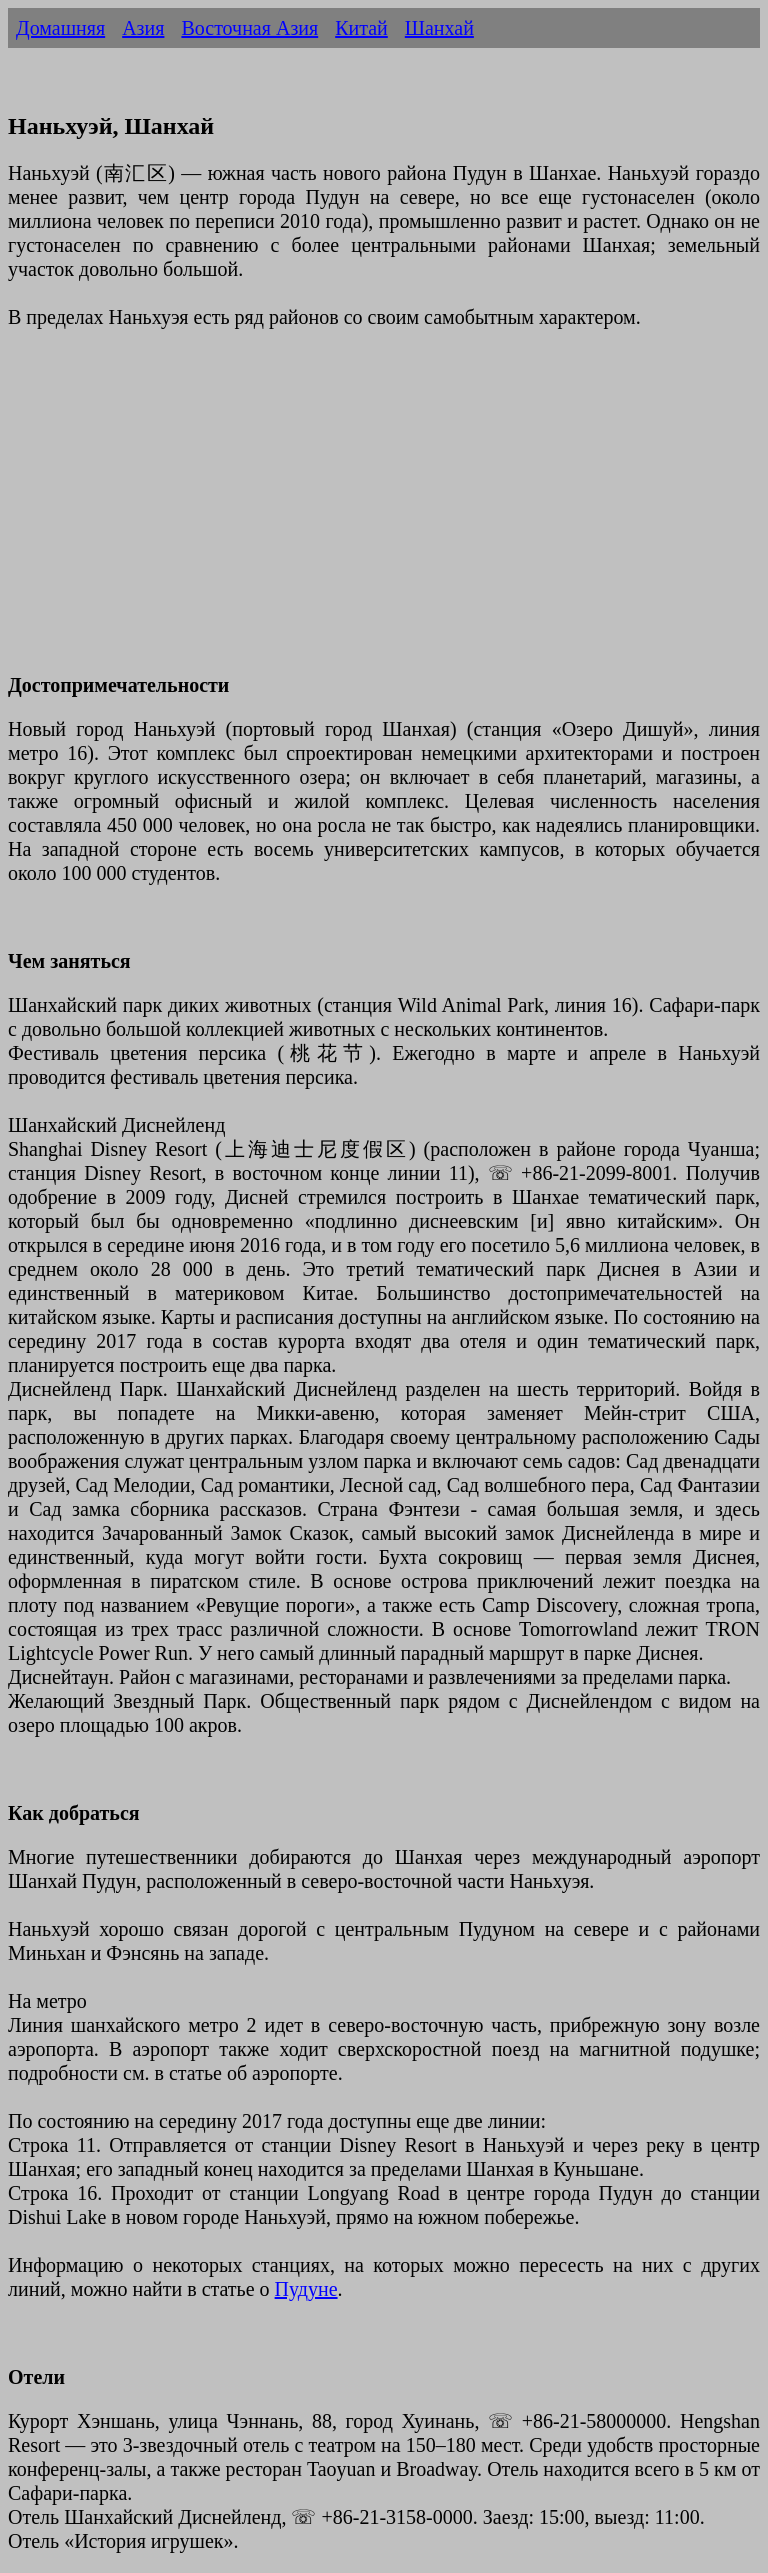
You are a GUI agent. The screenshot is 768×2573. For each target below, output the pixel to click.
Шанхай (439, 28)
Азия (143, 28)
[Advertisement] (384, 513)
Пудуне (306, 2289)
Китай (361, 28)
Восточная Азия (249, 28)
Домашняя (60, 28)
